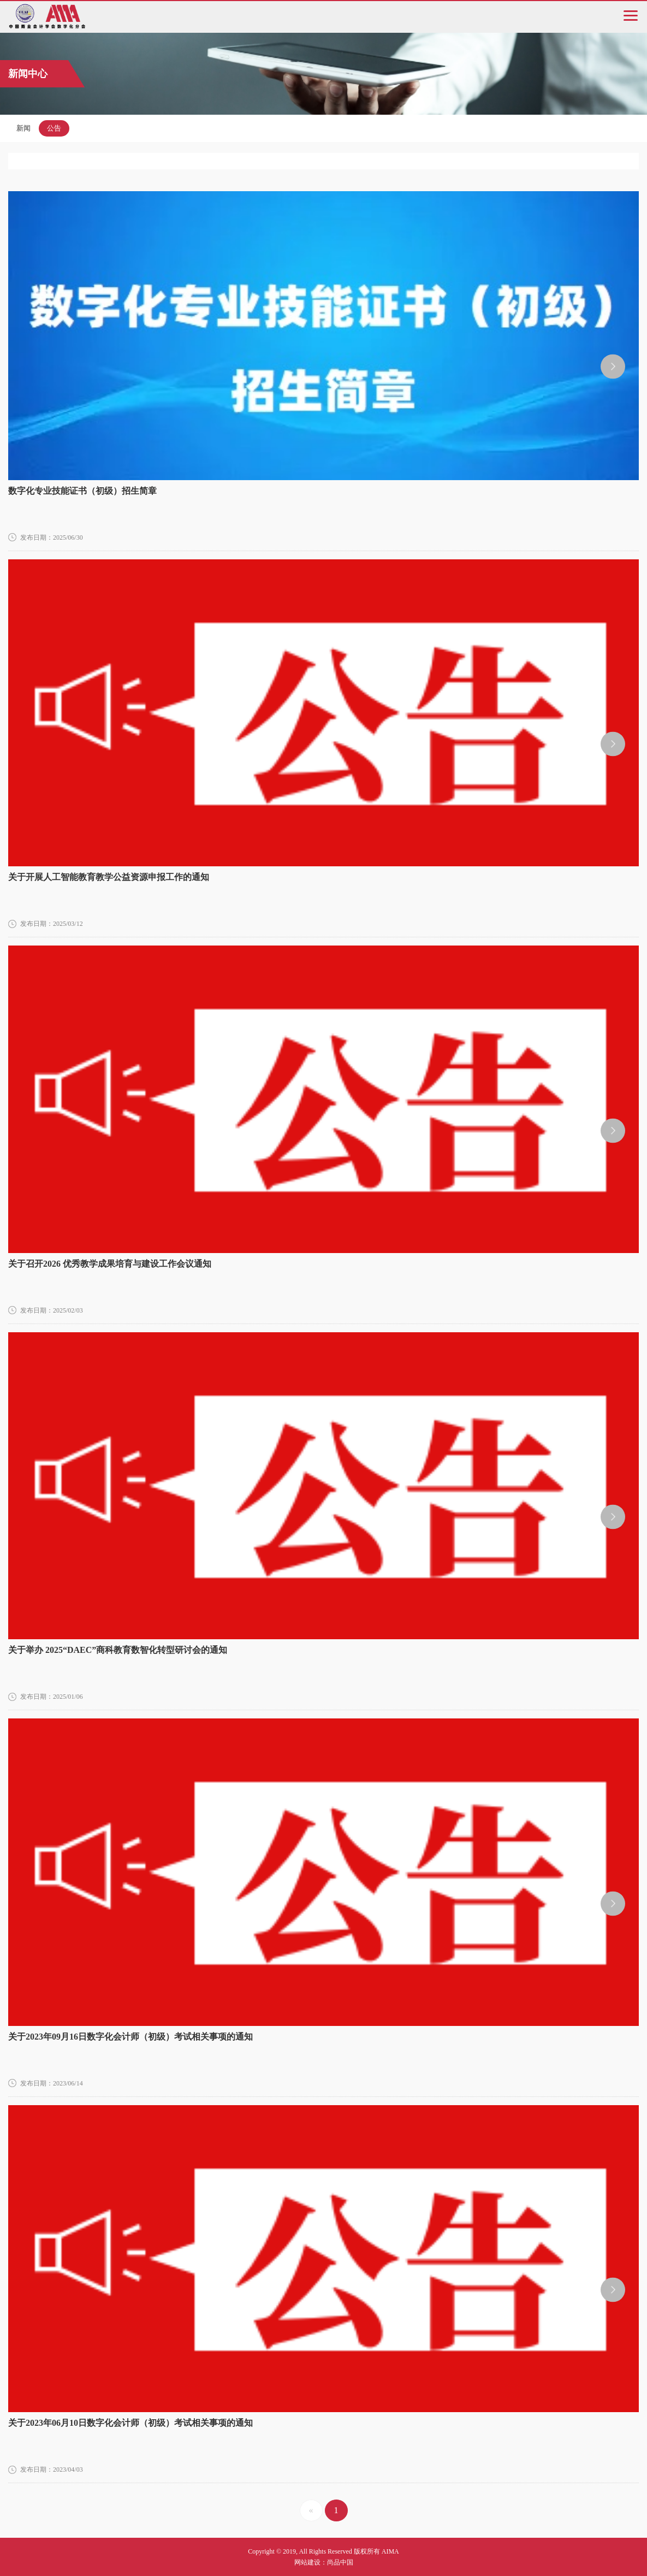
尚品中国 (340, 2562)
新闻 (23, 128)
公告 (54, 128)
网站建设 (307, 2562)
